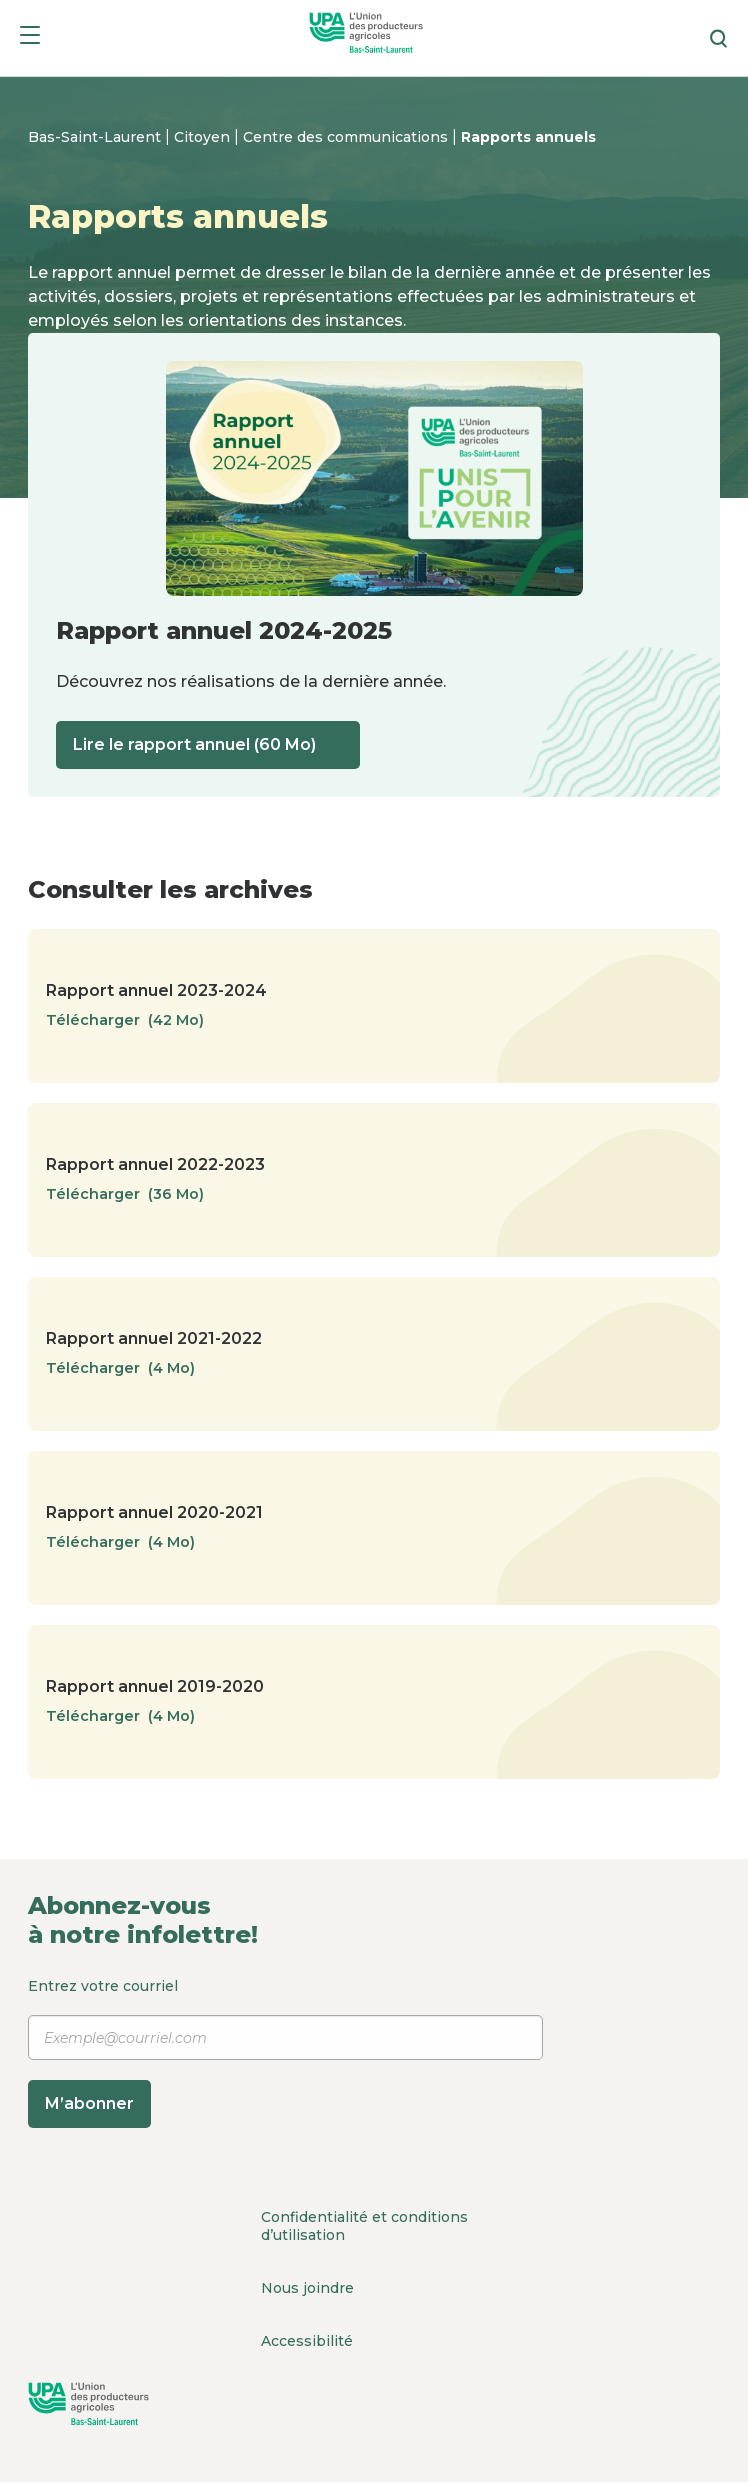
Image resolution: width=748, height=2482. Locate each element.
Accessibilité (307, 2341)
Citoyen (204, 137)
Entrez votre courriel (285, 2052)
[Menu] (30, 38)
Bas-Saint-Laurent (96, 137)
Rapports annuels (528, 137)
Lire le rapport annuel (208, 745)
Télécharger (134, 1020)
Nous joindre (307, 2288)
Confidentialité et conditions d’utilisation (364, 2226)
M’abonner (89, 2103)
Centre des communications (347, 137)
